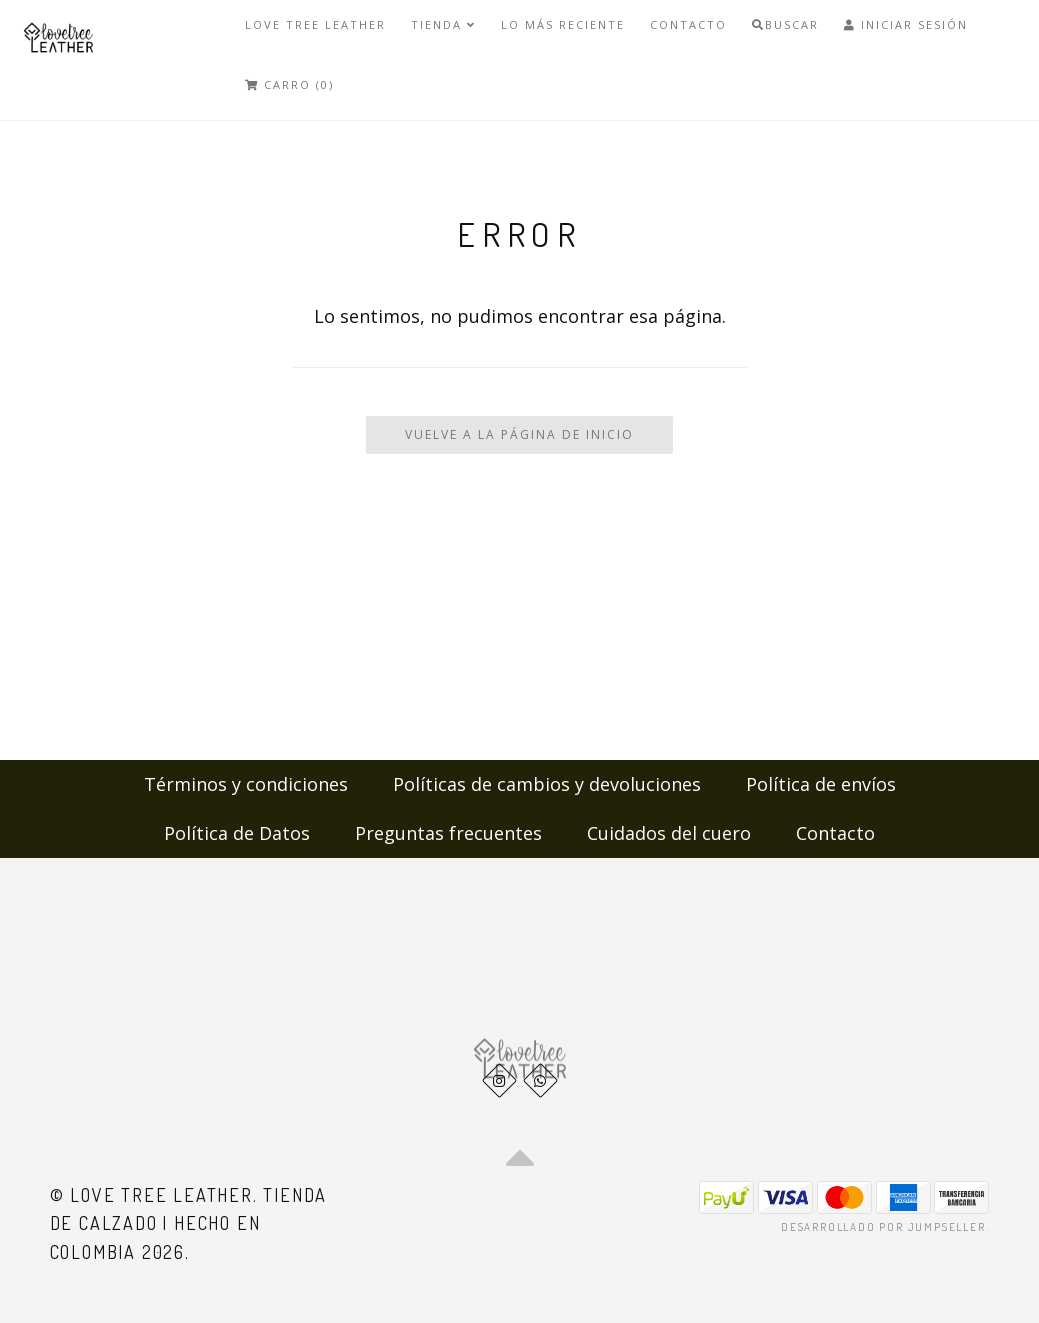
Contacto (688, 24)
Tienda (443, 24)
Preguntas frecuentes (448, 833)
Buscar (785, 24)
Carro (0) (289, 84)
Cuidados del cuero (669, 833)
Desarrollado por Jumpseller (883, 1227)
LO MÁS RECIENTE (563, 24)
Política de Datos (237, 833)
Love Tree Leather (315, 24)
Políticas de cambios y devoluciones (547, 784)
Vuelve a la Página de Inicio (519, 434)
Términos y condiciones (246, 784)
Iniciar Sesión (906, 24)
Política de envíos (821, 784)
